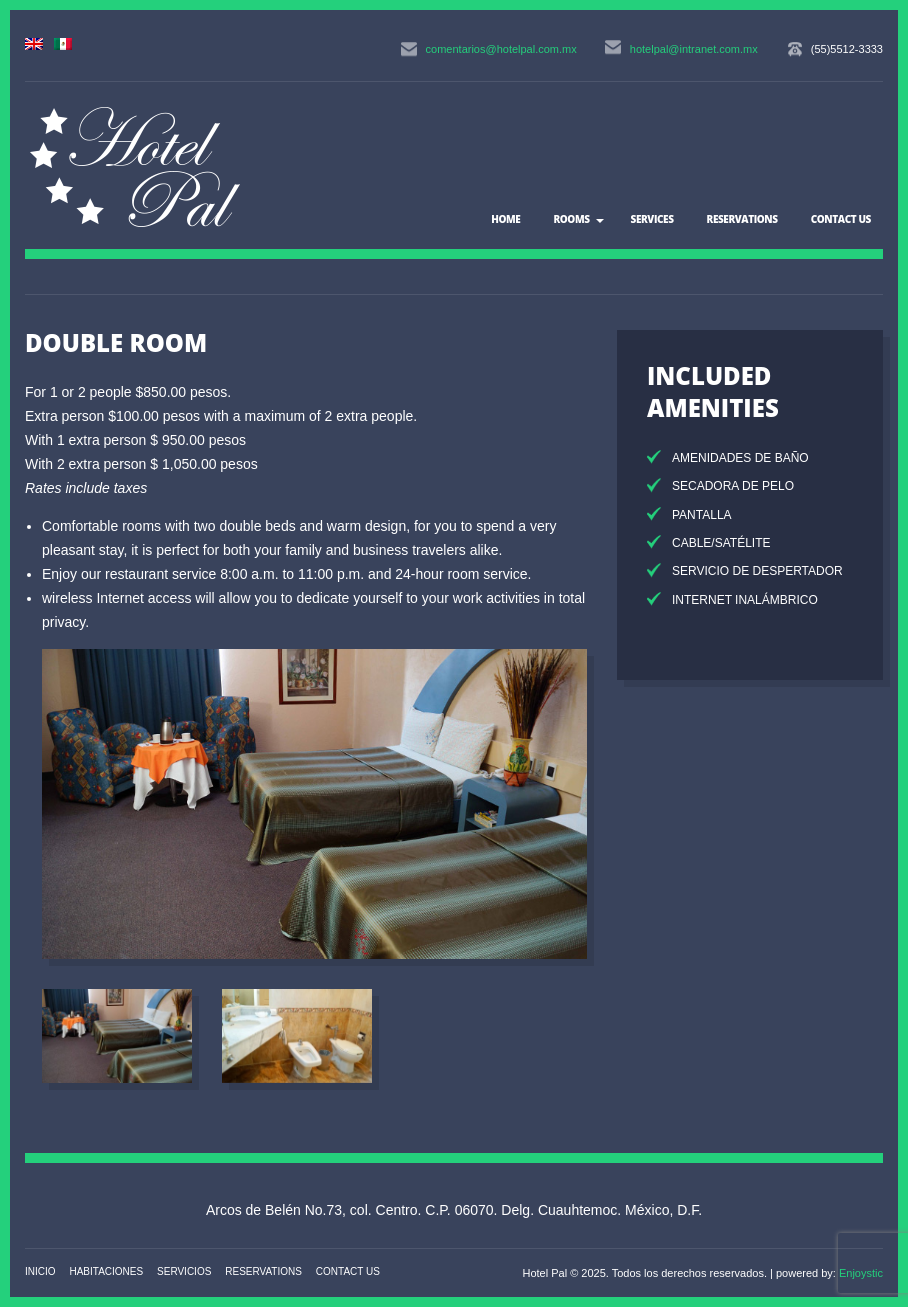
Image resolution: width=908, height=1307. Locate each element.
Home (505, 219)
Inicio (40, 1271)
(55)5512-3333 (847, 49)
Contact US (841, 219)
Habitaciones (106, 1271)
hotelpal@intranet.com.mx (694, 49)
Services (652, 219)
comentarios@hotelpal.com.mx (501, 49)
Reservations (742, 219)
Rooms (571, 219)
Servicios (184, 1271)
